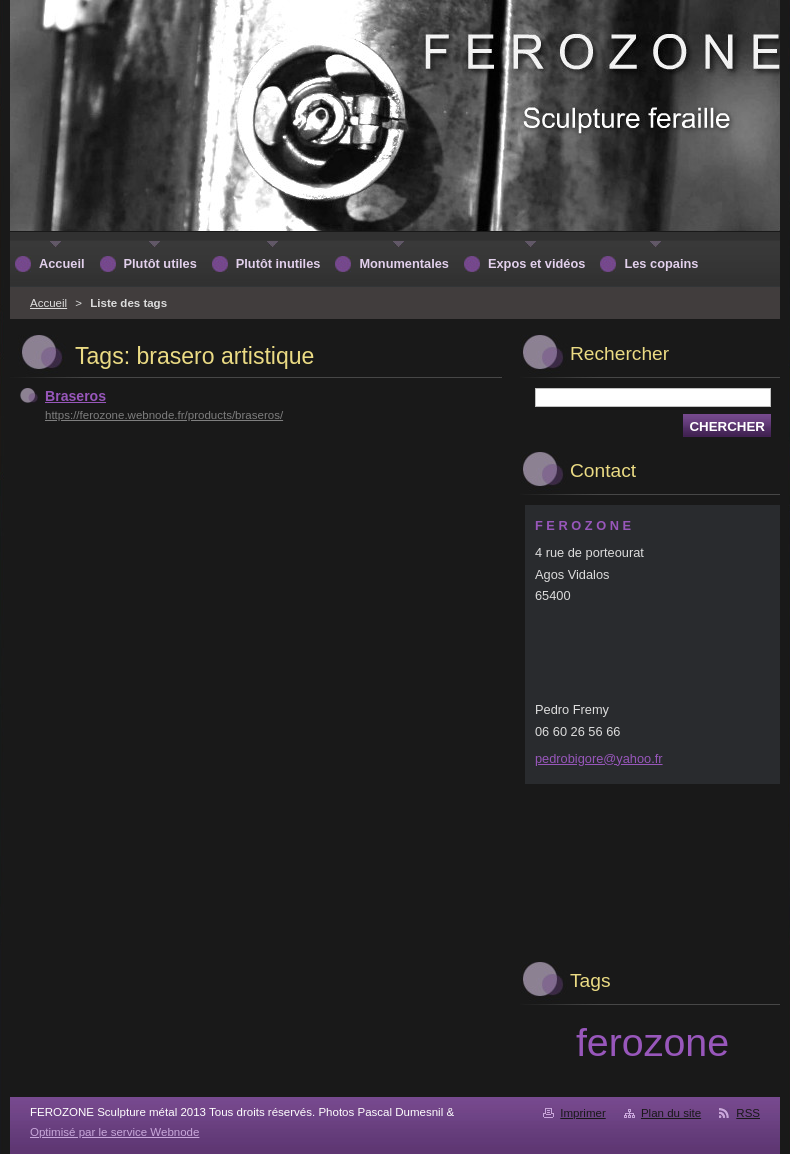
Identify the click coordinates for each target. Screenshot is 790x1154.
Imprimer (582, 1113)
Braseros (75, 396)
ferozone (652, 1042)
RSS (748, 1113)
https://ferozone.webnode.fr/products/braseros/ (164, 415)
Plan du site (671, 1113)
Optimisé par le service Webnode (114, 1132)
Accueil (48, 303)
